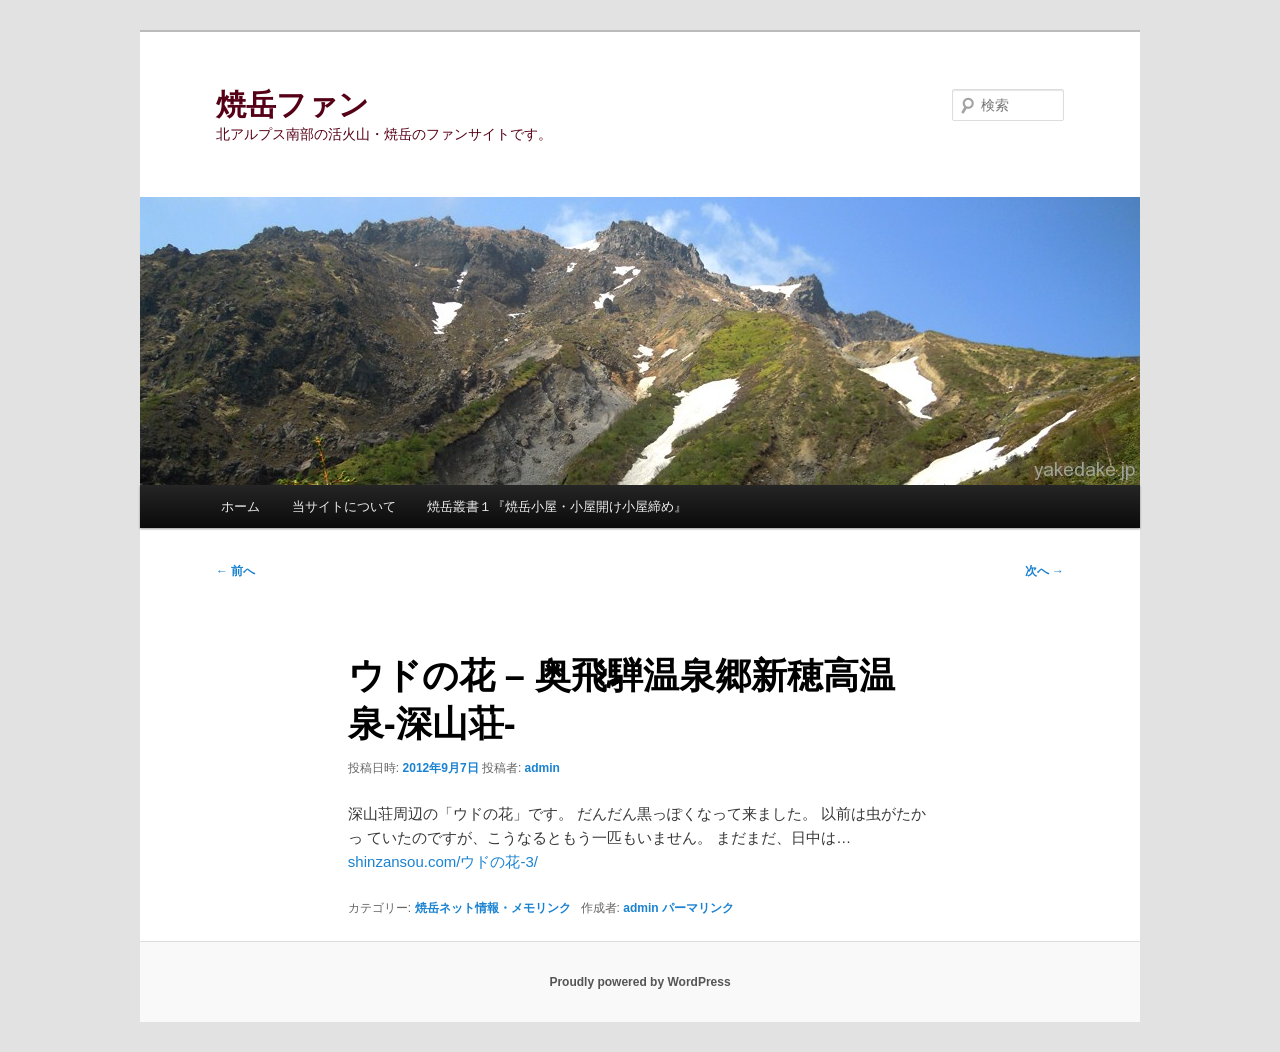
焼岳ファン (292, 104)
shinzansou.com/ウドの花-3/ (443, 861)
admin (542, 768)
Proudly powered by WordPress (639, 982)
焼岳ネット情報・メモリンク (493, 908)
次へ (1044, 571)
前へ (235, 571)
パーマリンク (698, 908)
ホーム (240, 506)
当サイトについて (344, 506)
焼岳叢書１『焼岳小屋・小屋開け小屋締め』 (557, 506)
